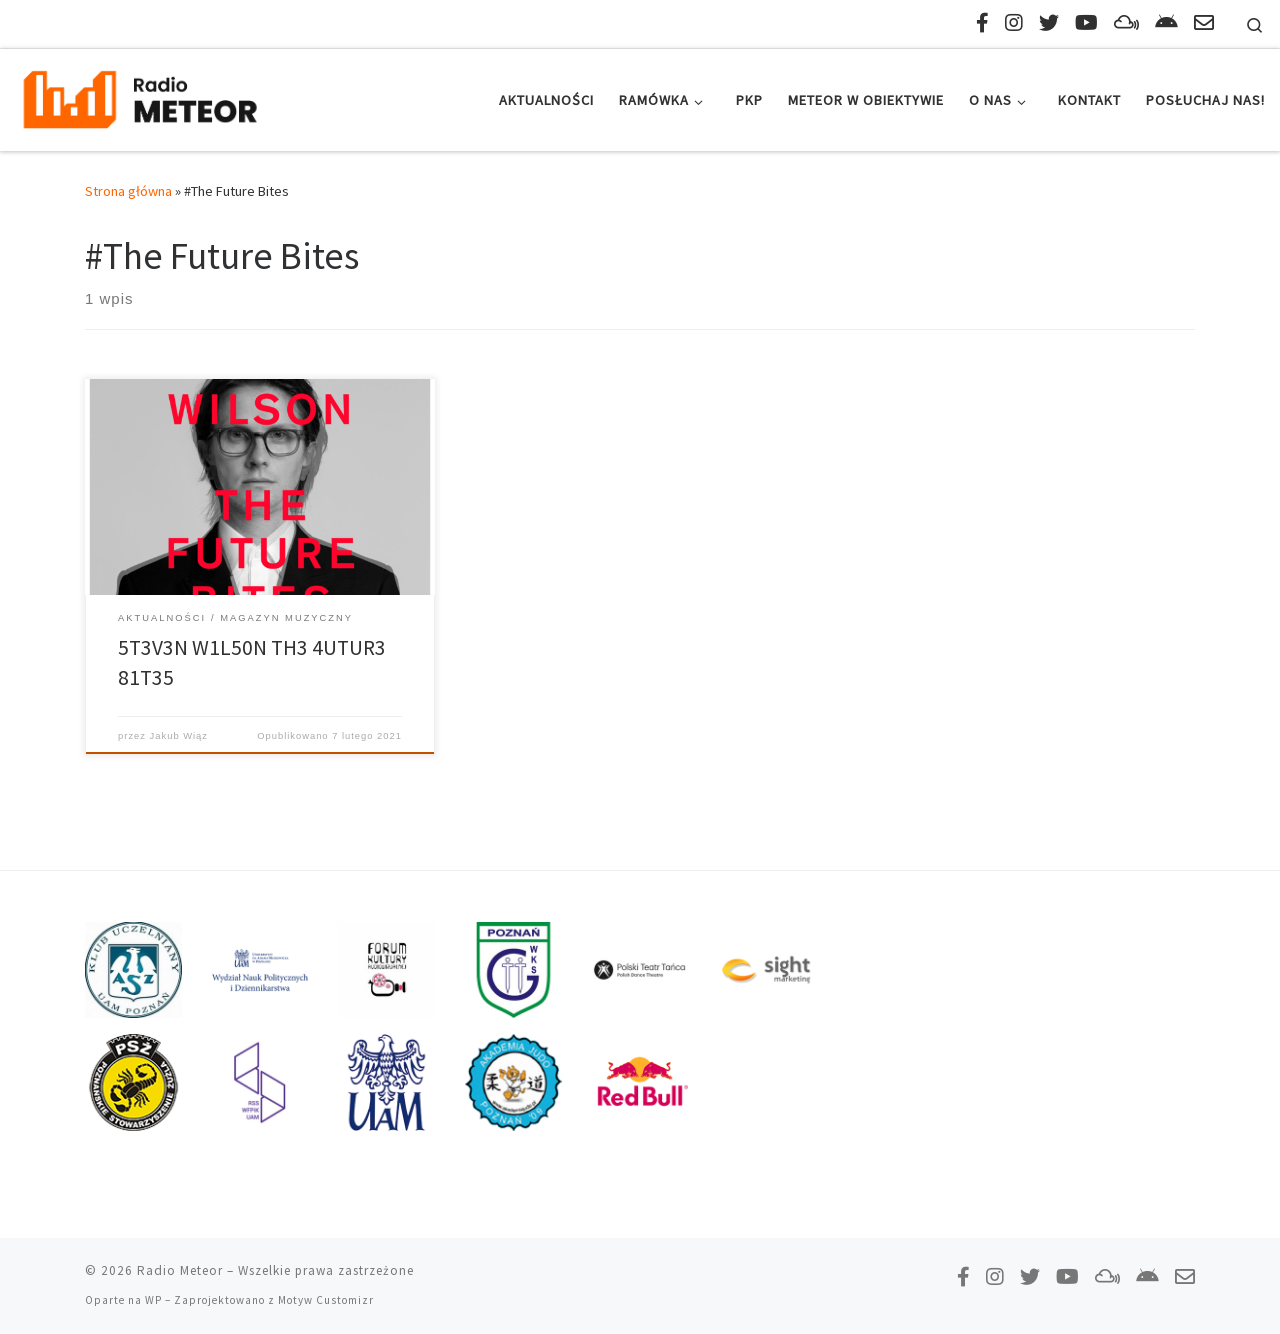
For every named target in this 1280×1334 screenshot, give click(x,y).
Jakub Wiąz (179, 736)
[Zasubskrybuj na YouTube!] (1086, 22)
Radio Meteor (180, 1270)
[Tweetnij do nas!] (1049, 22)
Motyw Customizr (326, 1300)
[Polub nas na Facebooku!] (982, 22)
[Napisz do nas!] (1204, 22)
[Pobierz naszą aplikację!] (1166, 22)
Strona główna (128, 191)
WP (153, 1300)
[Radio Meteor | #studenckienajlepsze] (140, 96)
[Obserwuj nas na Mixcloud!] (1126, 22)
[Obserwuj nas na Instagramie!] (1014, 22)
